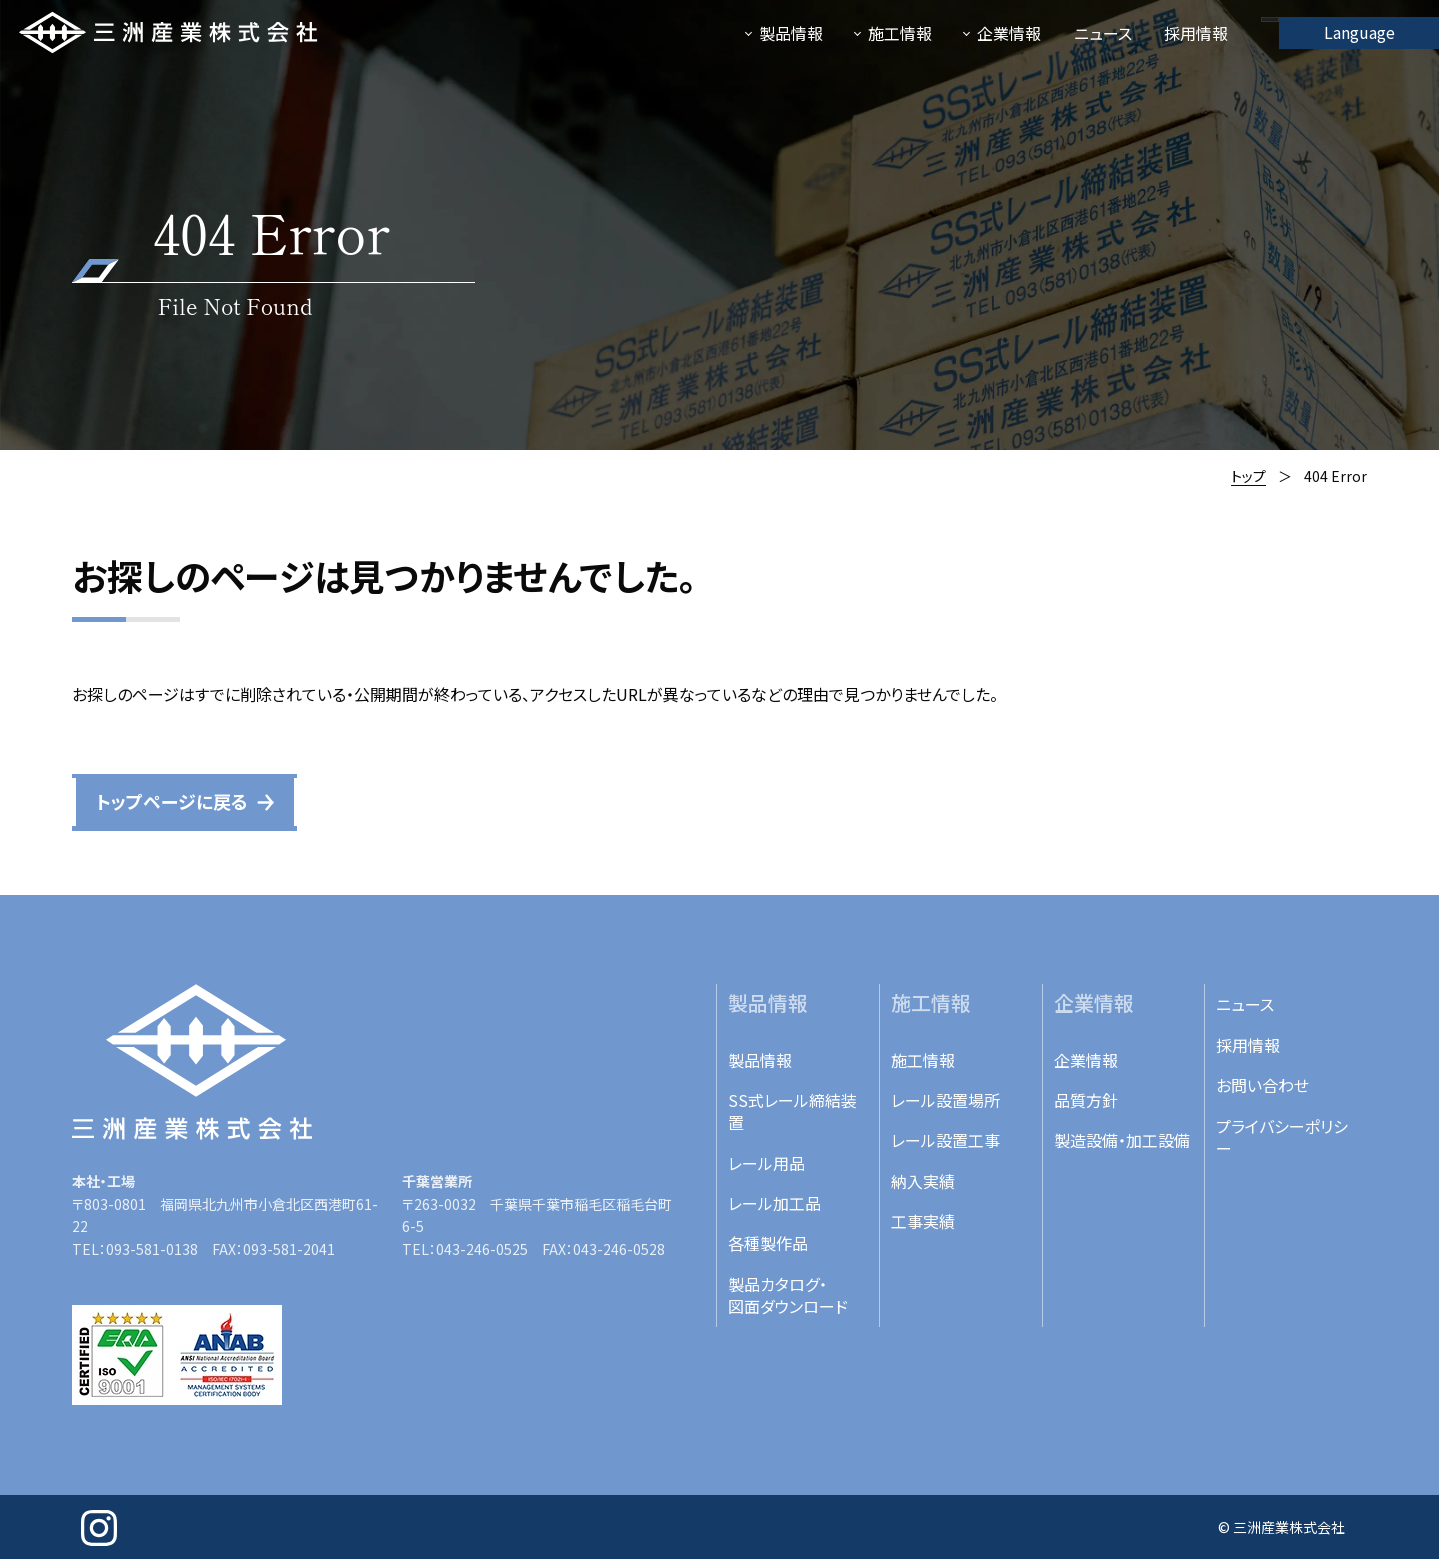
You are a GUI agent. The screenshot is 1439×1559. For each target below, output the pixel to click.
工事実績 (923, 1221)
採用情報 (1248, 1045)
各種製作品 (768, 1243)
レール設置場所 (945, 1100)
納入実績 (923, 1181)
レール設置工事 (945, 1140)
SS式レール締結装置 (792, 1111)
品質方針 (1086, 1100)
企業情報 (1086, 1060)
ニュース (1245, 1004)
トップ (1248, 476)
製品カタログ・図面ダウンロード (788, 1295)
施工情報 (923, 1060)
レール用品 (766, 1163)
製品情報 (760, 1060)
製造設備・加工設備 (1122, 1140)
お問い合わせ (1262, 1085)
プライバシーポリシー (1282, 1137)
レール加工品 (774, 1203)
